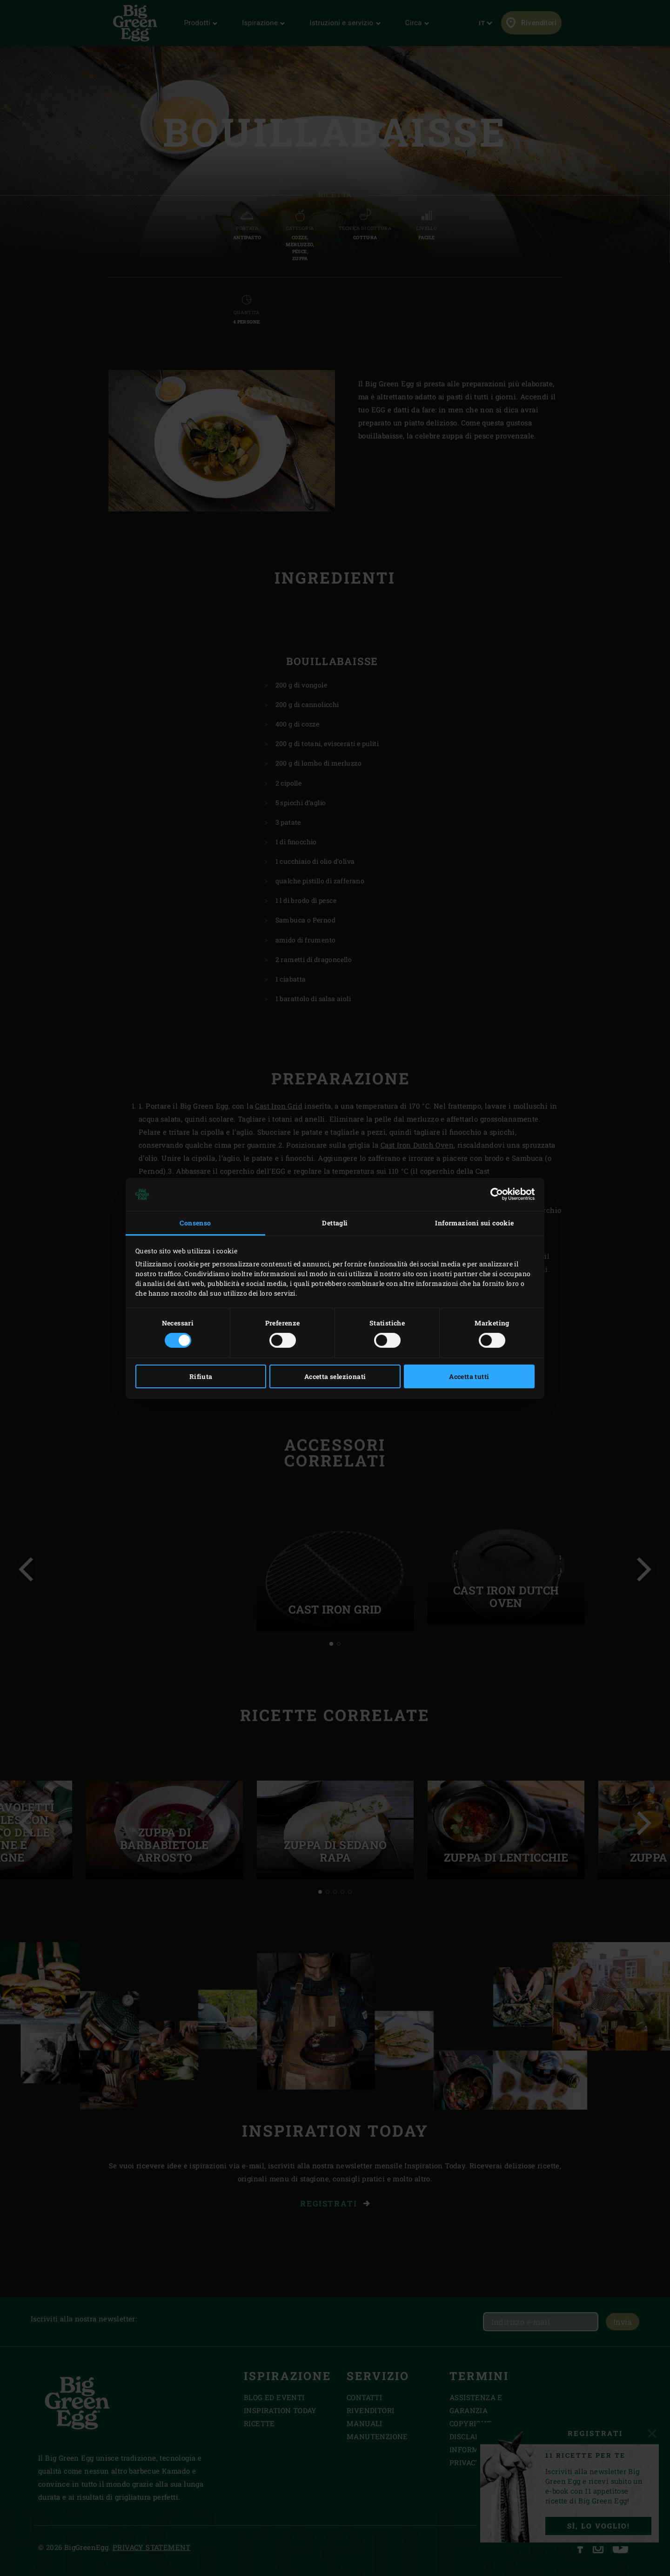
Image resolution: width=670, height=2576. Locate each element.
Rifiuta (201, 1376)
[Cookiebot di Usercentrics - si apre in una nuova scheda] (494, 1194)
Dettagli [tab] (335, 1222)
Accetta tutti (469, 1376)
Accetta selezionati (335, 1376)
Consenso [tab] (195, 1222)
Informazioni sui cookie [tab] (474, 1222)
